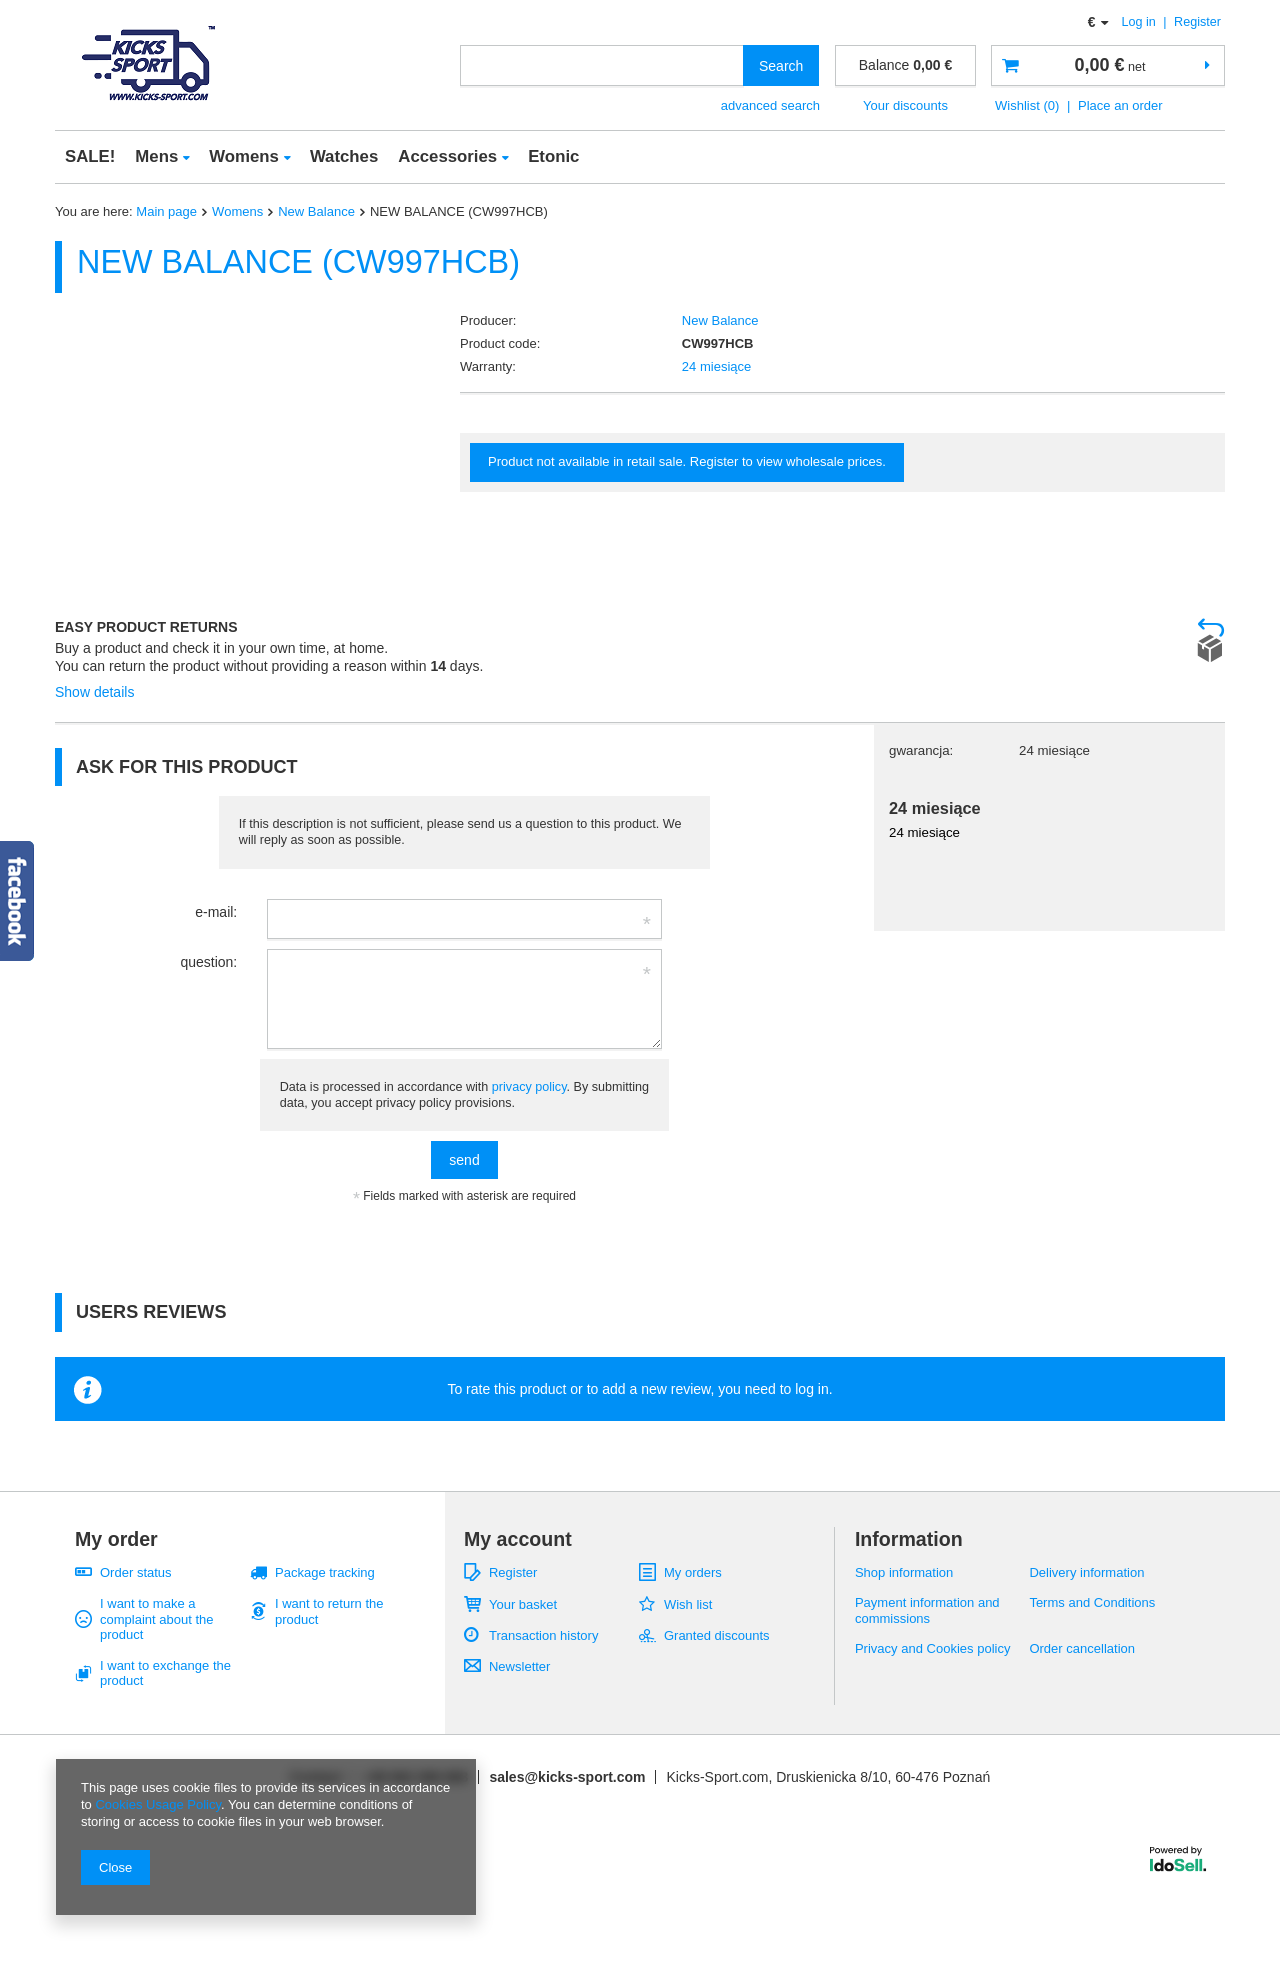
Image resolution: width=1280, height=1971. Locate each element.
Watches (344, 156)
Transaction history (543, 1635)
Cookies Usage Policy (157, 1804)
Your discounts (905, 105)
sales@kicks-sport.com (567, 1777)
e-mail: (216, 912)
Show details (94, 692)
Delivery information (1086, 1572)
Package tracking (325, 1572)
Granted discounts (717, 1635)
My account (518, 1539)
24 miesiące (716, 366)
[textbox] (602, 65)
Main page (166, 211)
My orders (693, 1572)
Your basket (523, 1604)
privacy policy (529, 1087)
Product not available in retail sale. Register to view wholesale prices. (687, 461)
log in (811, 1389)
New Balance (316, 211)
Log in (1141, 22)
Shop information (904, 1572)
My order (116, 1539)
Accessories (447, 156)
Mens (156, 156)
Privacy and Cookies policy (933, 1648)
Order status (136, 1572)
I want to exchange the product (165, 1673)
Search (781, 66)
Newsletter (519, 1666)
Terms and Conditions (1092, 1602)
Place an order (1120, 105)
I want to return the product (329, 1611)
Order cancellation (1082, 1648)
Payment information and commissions (927, 1610)
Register (1197, 22)
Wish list (688, 1604)
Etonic (553, 156)
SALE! (90, 156)
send (464, 1160)
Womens (244, 156)
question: (208, 962)
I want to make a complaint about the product (157, 1619)
